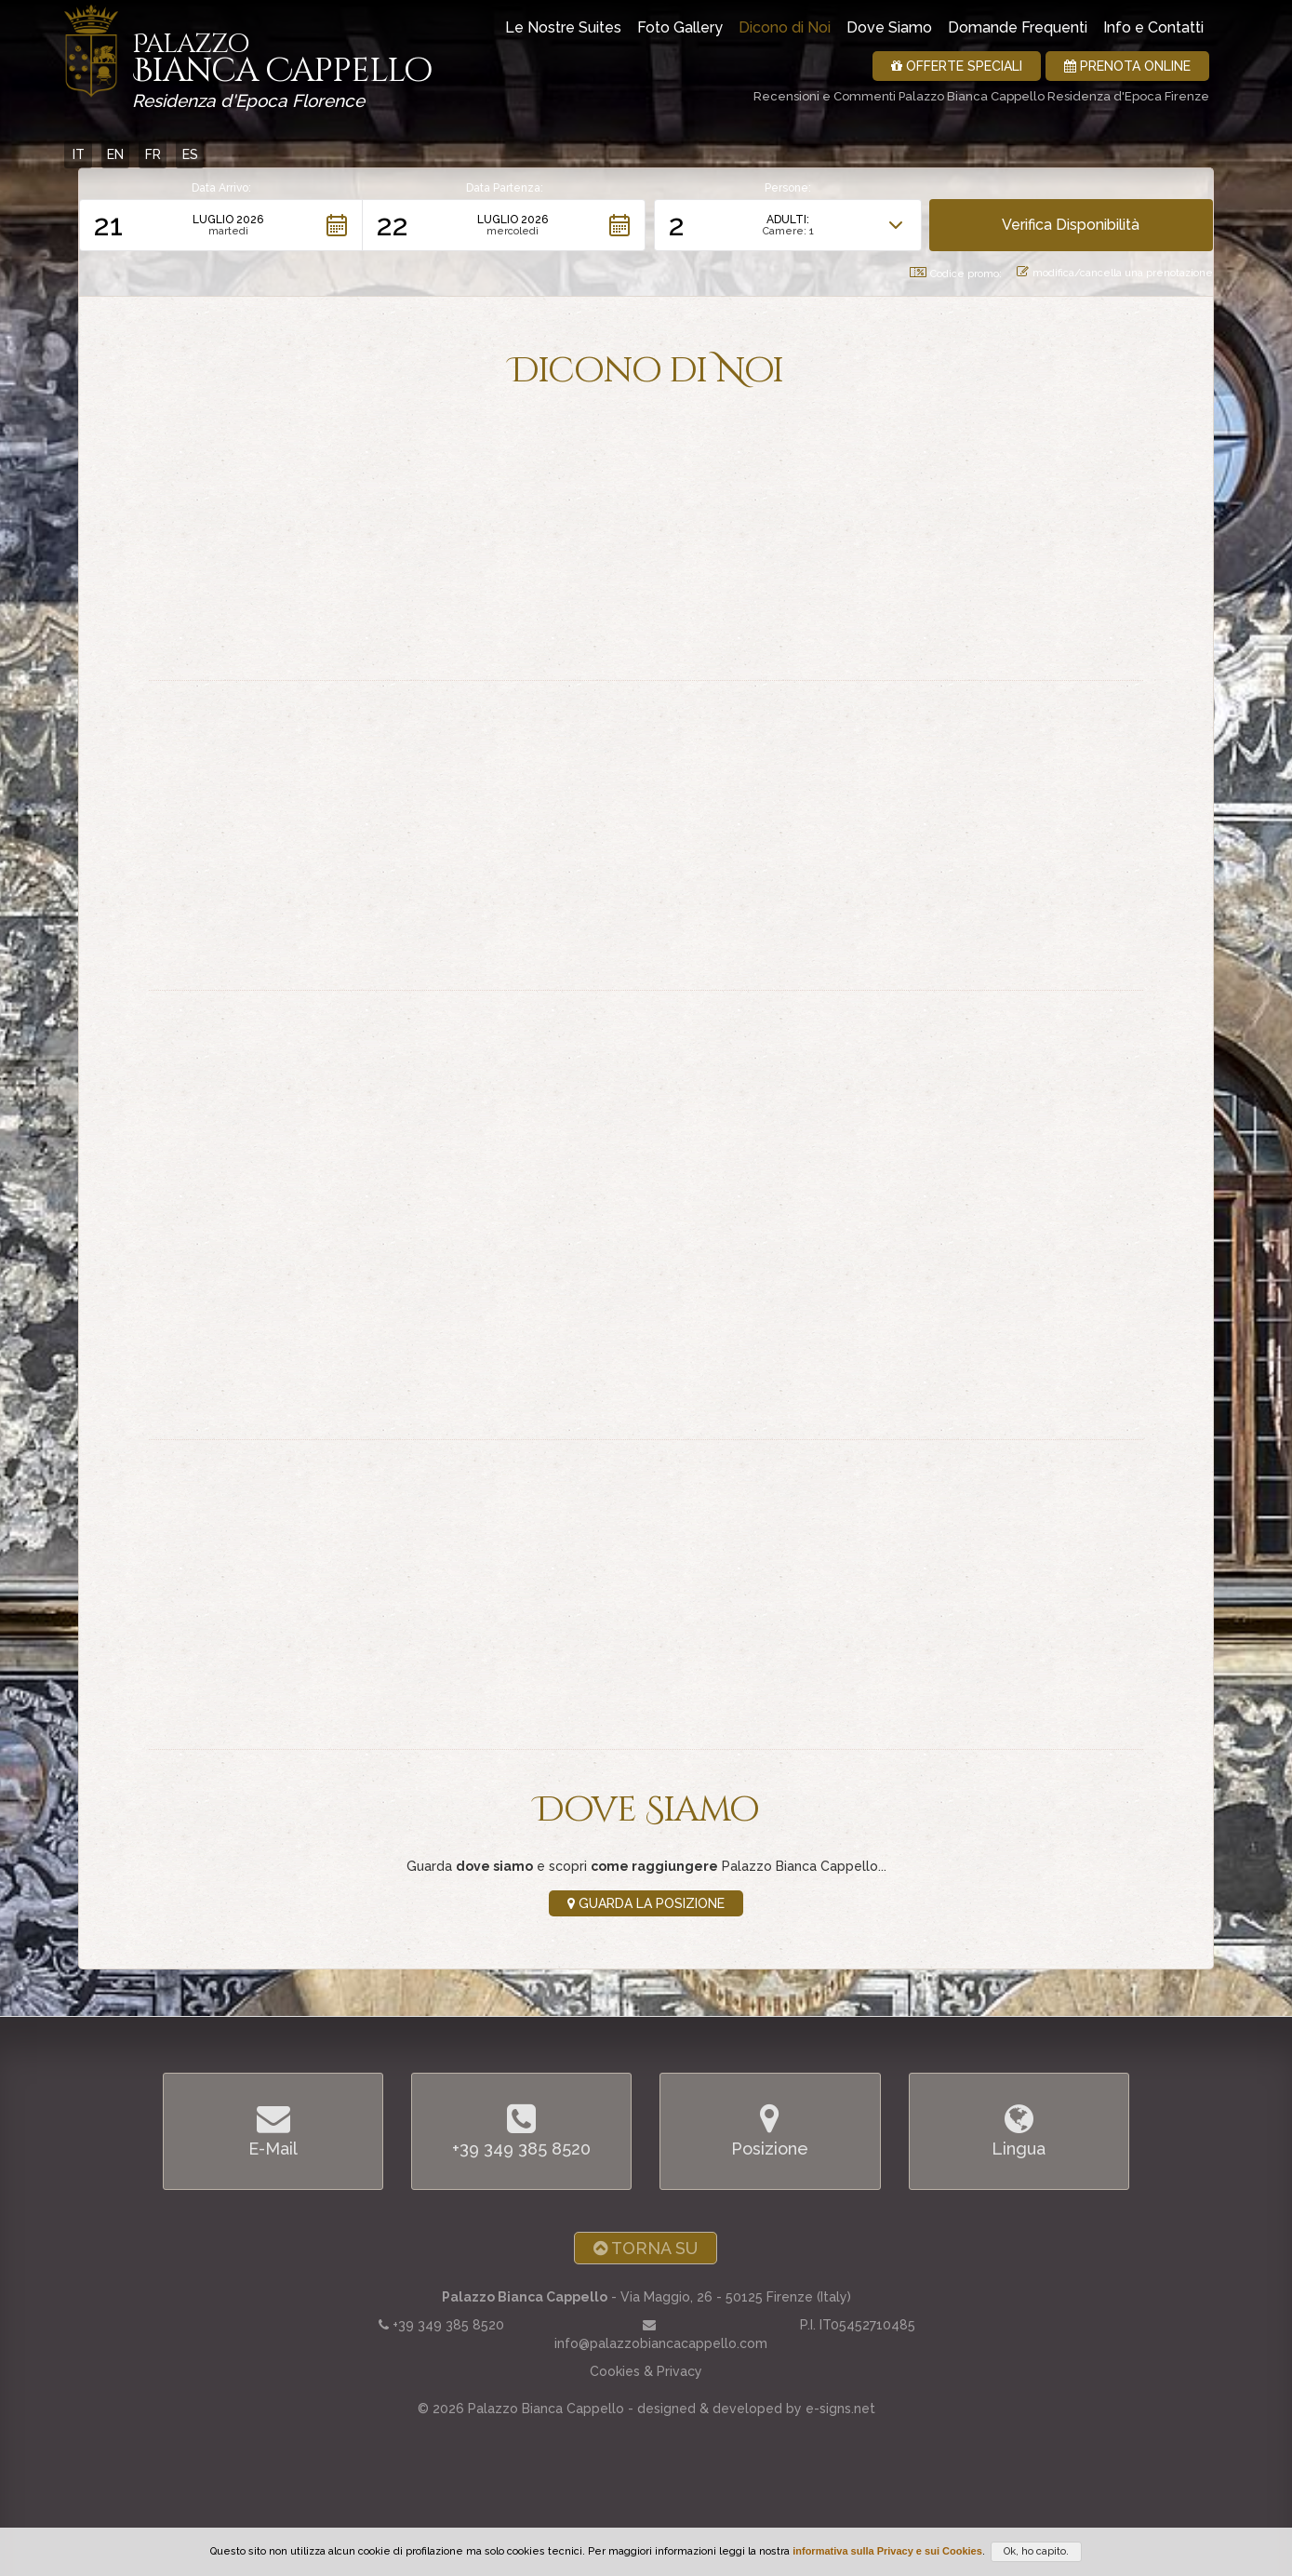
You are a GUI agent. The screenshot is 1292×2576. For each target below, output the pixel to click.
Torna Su (645, 2248)
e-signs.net (840, 2408)
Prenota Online (1127, 66)
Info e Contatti (1153, 27)
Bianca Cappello (282, 65)
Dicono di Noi (785, 27)
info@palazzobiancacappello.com (660, 2343)
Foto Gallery (680, 27)
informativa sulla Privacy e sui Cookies (887, 2550)
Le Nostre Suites (563, 27)
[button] (221, 225)
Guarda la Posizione (646, 1903)
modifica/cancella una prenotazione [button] (1115, 272)
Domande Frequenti (1017, 27)
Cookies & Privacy (646, 2371)
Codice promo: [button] (956, 273)
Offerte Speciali (956, 66)
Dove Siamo (889, 27)
